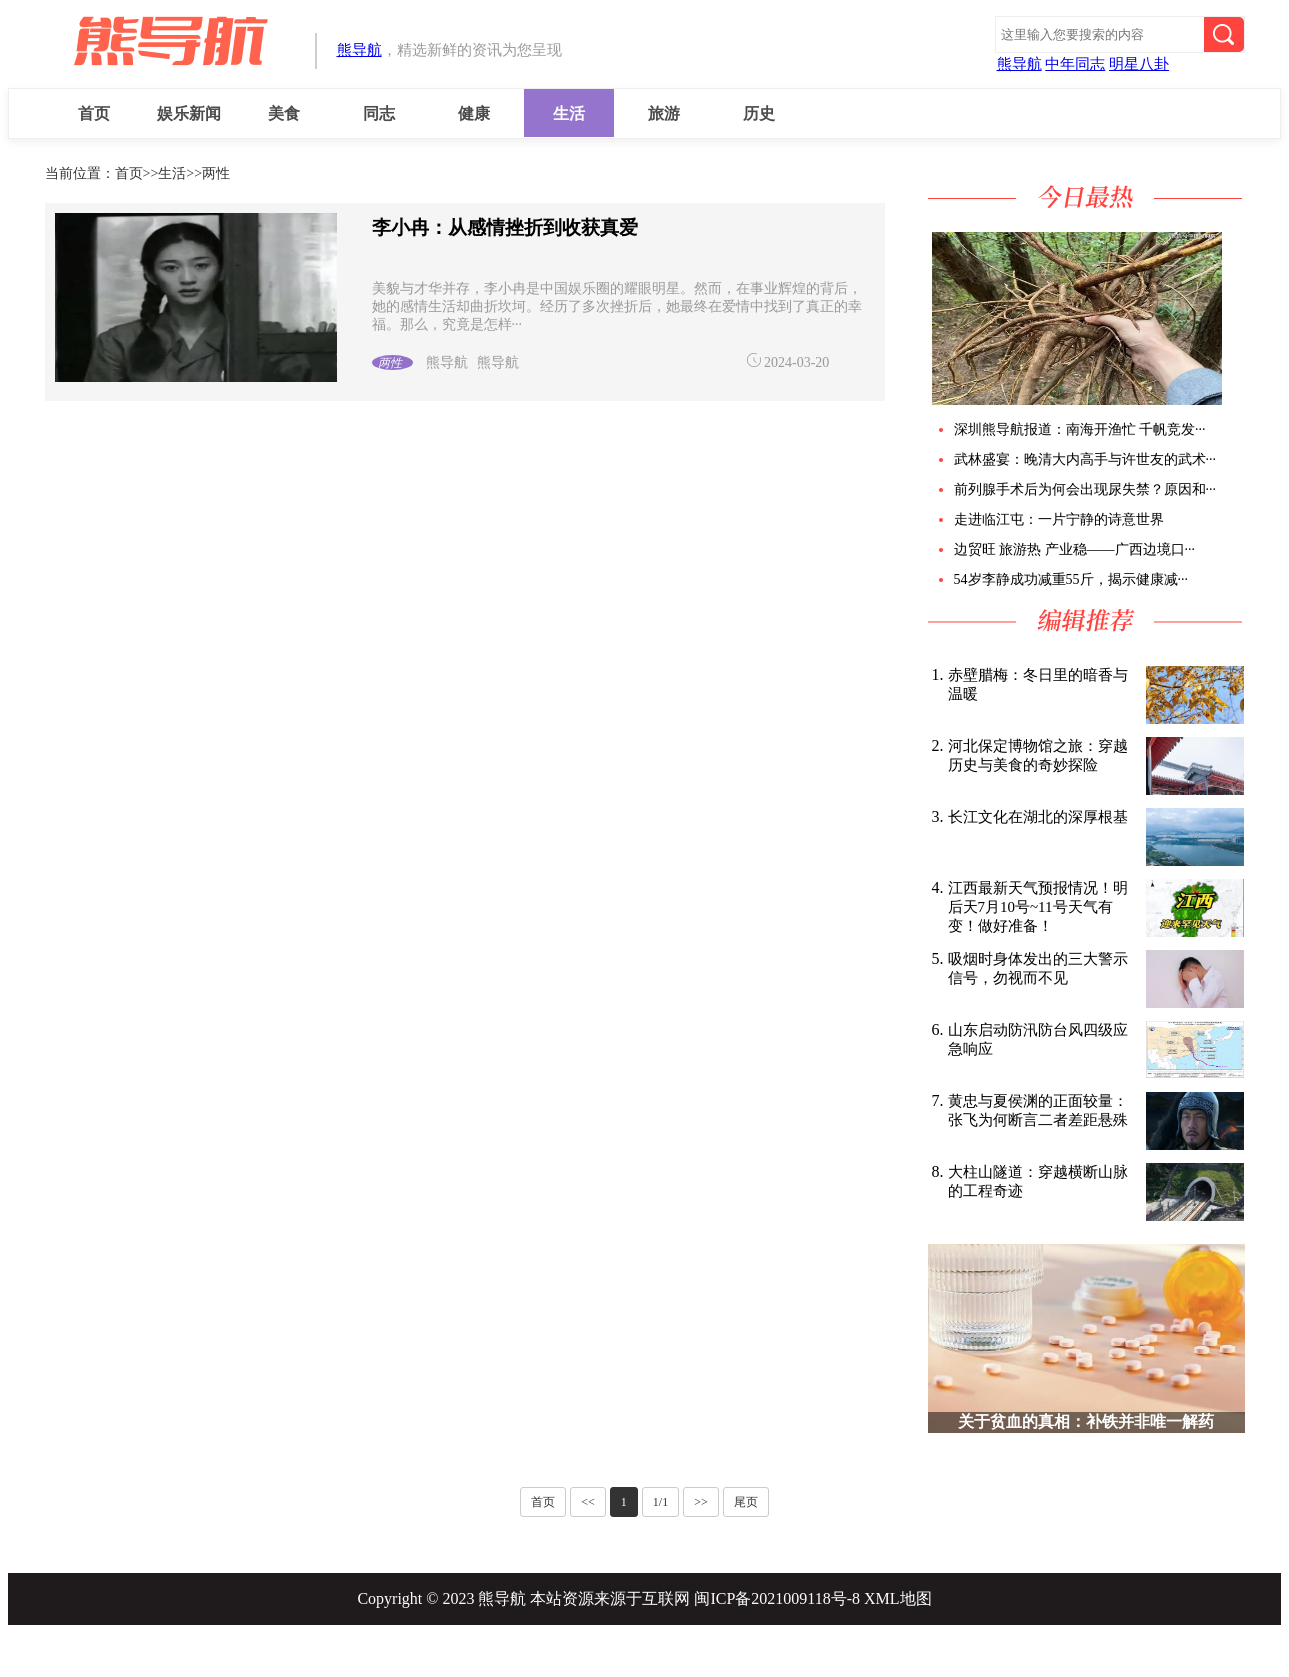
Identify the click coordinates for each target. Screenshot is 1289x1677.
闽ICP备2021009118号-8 (777, 1598)
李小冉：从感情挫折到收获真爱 (505, 227)
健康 (474, 113)
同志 (379, 113)
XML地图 (898, 1598)
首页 (94, 113)
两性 (216, 173)
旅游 (664, 113)
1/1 (660, 1502)
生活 (569, 113)
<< (588, 1502)
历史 (759, 113)
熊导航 (359, 50)
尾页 (746, 1502)
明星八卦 (1139, 64)
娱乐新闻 (189, 113)
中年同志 (1075, 64)
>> (701, 1502)
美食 (284, 113)
